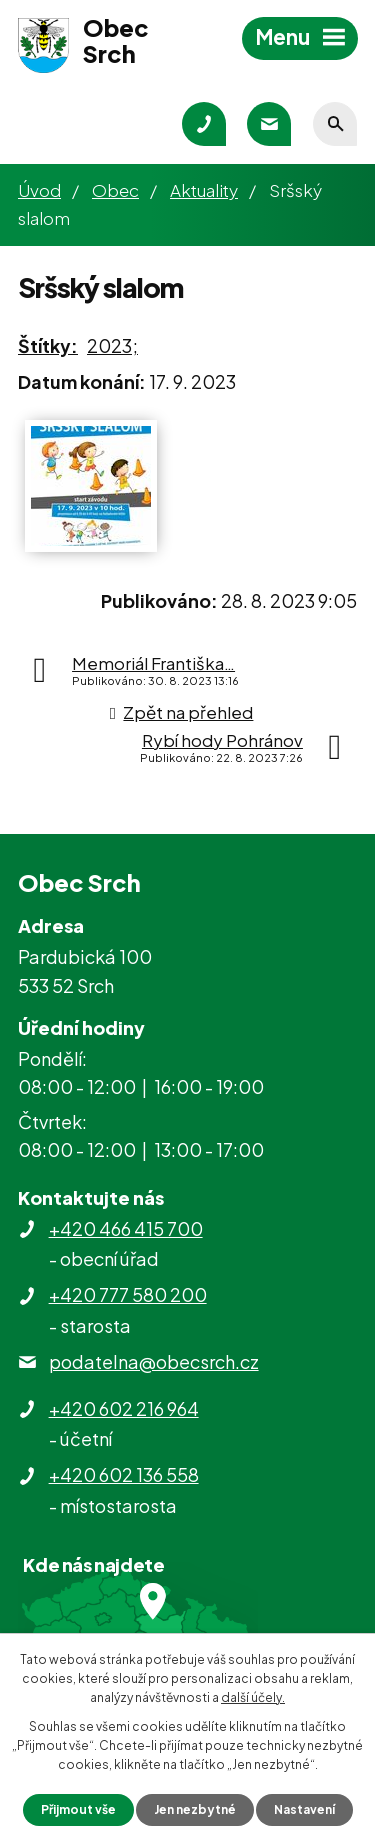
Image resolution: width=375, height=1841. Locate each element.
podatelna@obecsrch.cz (154, 1361)
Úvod (39, 190)
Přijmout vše (78, 1809)
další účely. (253, 1697)
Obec (115, 190)
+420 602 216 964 (124, 1408)
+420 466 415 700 (126, 1228)
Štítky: (48, 345)
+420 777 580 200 (128, 1294)
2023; (112, 345)
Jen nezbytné (195, 1809)
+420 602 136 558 (124, 1474)
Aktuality (204, 190)
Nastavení (304, 1809)
